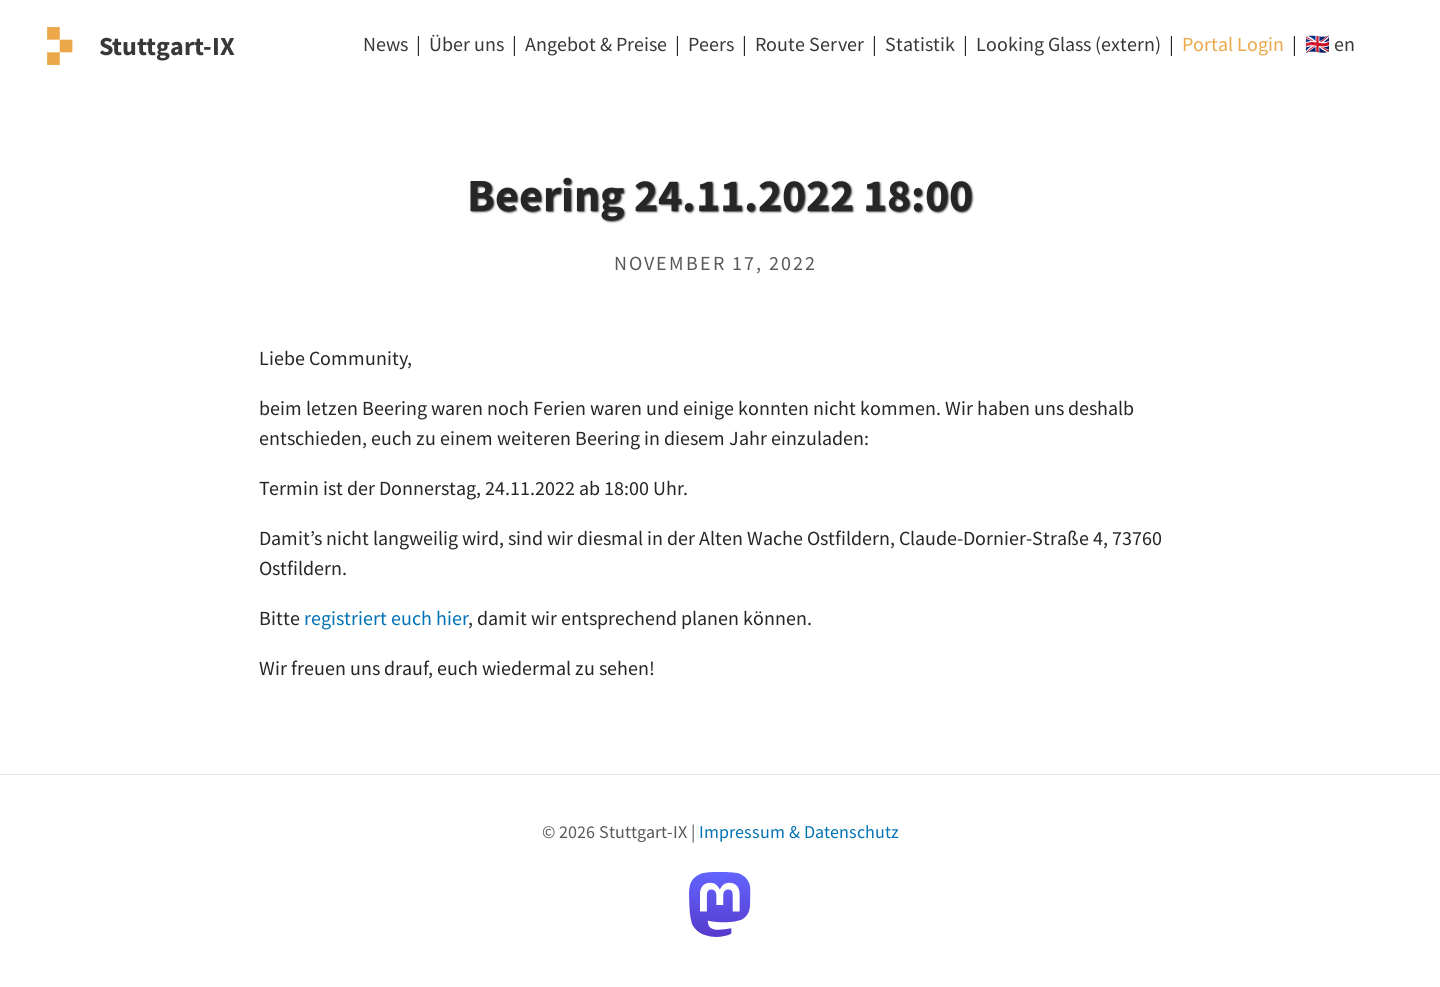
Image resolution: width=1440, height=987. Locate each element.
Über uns (466, 43)
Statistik (920, 43)
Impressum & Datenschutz (799, 831)
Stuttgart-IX (167, 45)
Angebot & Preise (596, 43)
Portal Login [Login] (1233, 43)
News (385, 43)
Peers (711, 43)
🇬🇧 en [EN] (1330, 43)
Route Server (809, 43)
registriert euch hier (386, 617)
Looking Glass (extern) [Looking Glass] (1068, 43)
